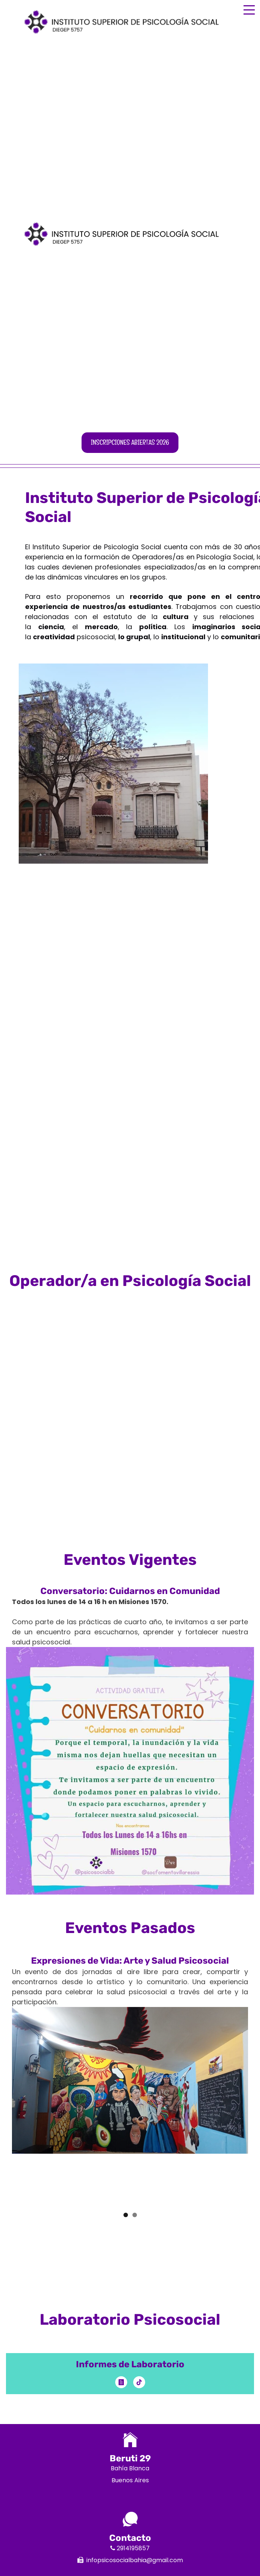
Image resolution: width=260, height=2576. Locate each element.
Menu (249, 5)
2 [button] (134, 2215)
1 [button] (125, 2215)
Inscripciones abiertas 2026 (130, 442)
